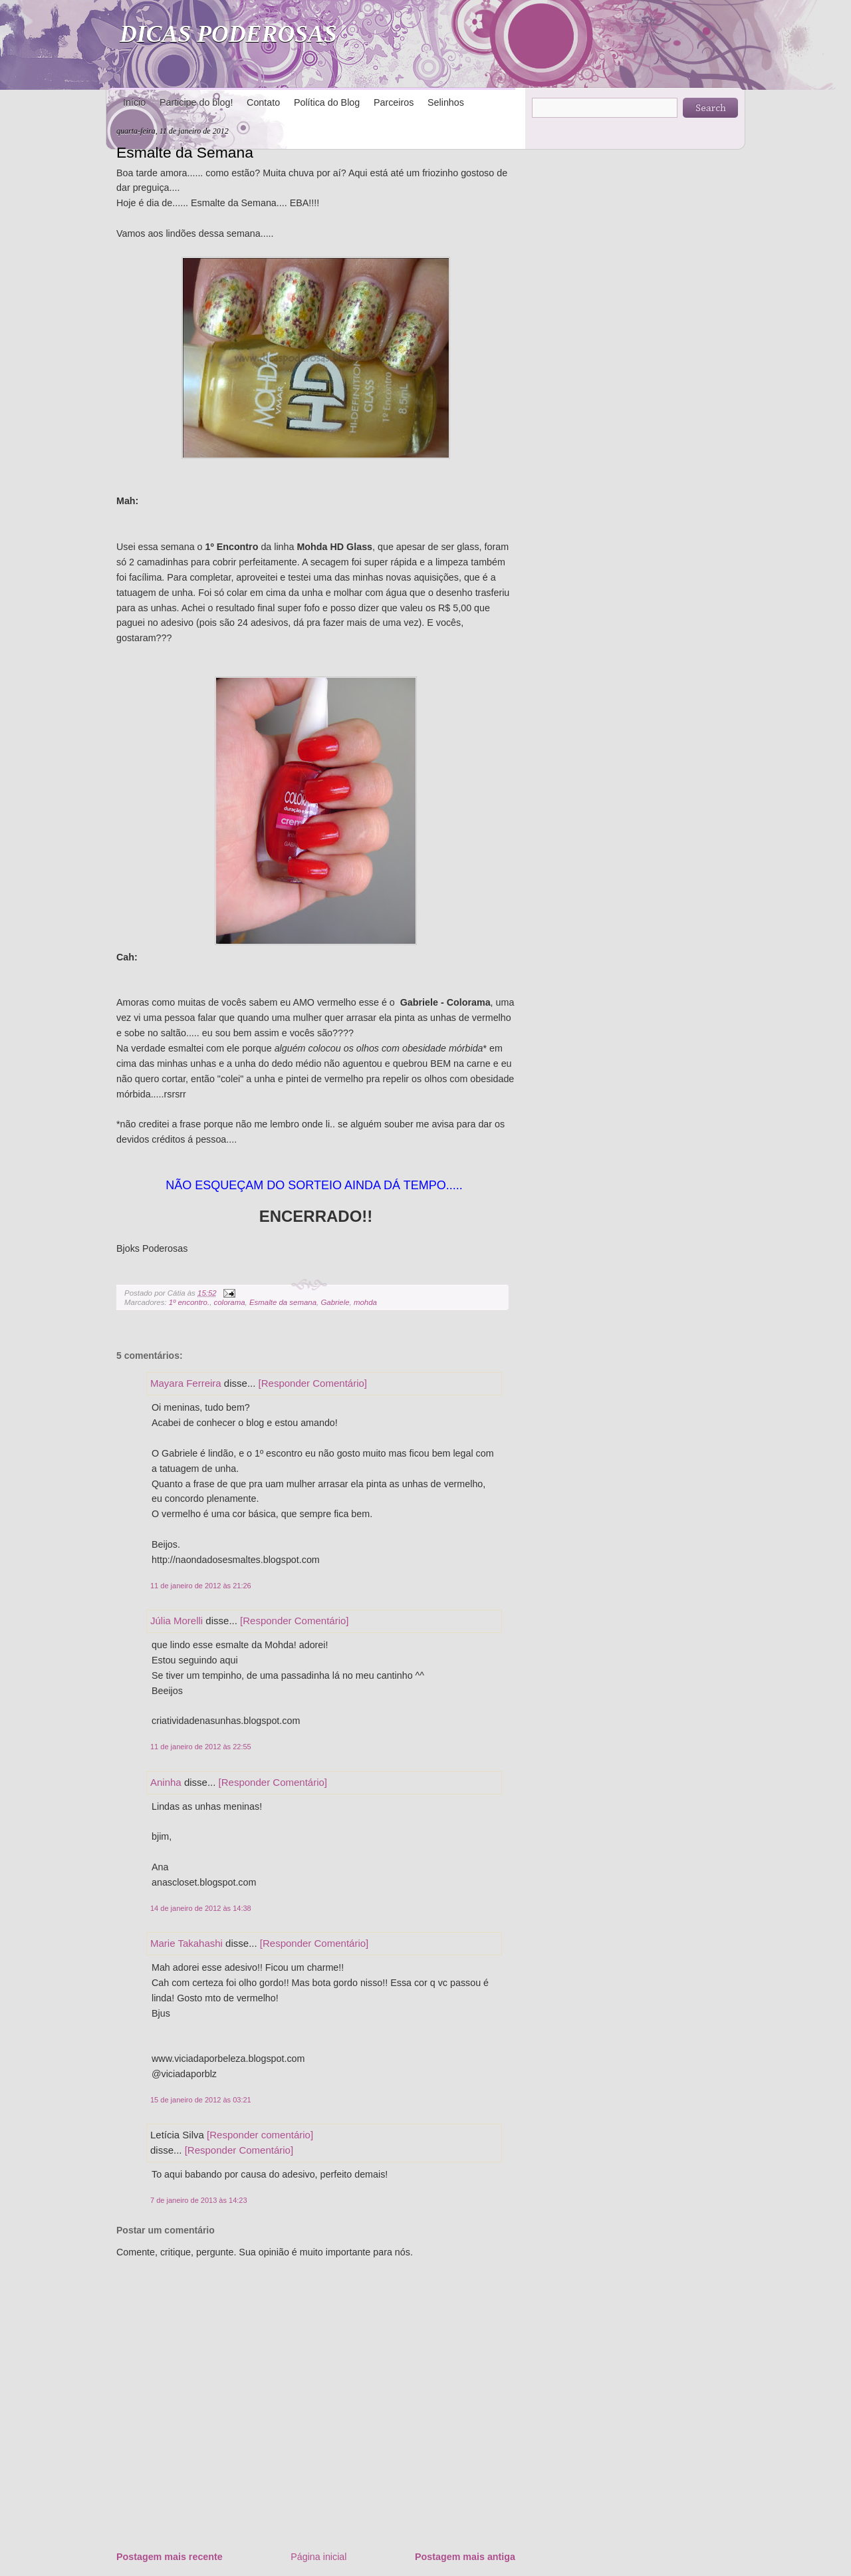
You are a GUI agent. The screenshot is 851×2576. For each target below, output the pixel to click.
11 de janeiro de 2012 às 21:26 (200, 1586)
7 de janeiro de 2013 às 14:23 (198, 2200)
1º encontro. (189, 1302)
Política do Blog (327, 102)
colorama (229, 1302)
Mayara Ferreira (185, 1383)
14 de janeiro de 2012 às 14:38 (200, 1908)
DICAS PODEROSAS (228, 34)
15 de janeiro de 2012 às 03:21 (200, 2100)
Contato (263, 102)
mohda (365, 1302)
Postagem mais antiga (465, 2556)
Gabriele (334, 1302)
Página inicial (318, 2556)
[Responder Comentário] (313, 1383)
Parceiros (394, 102)
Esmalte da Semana (184, 152)
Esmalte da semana (282, 1302)
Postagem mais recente (169, 2556)
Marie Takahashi (186, 1943)
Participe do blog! (196, 102)
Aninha (166, 1782)
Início (134, 102)
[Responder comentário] (260, 2134)
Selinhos (445, 102)
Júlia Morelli (176, 1620)
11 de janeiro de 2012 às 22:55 (200, 1747)
